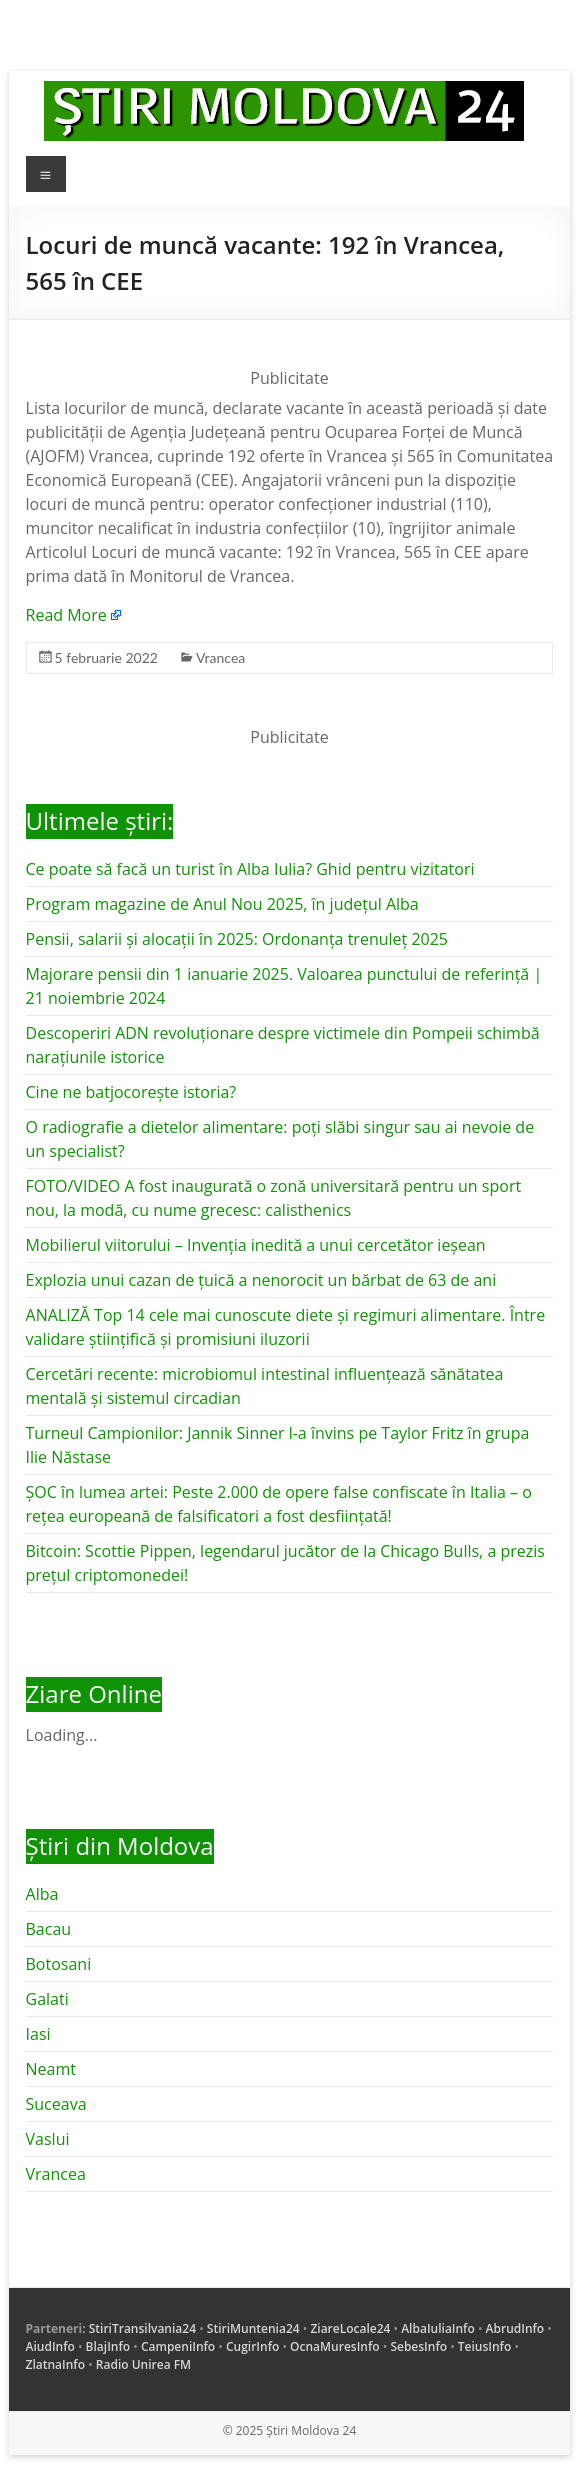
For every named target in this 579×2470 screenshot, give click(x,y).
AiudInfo (50, 2346)
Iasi (38, 2034)
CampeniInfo (178, 2346)
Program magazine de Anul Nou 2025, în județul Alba (222, 904)
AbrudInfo (515, 2328)
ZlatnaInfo (56, 2364)
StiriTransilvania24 (142, 2328)
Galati (47, 1999)
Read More (66, 615)
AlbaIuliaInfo (438, 2328)
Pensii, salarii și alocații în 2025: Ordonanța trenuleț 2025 (237, 939)
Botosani (59, 1964)
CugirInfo (252, 2346)
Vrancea (220, 657)
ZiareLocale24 (350, 2328)
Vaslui (48, 2139)
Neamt (51, 2069)
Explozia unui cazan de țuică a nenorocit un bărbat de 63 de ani (261, 1280)
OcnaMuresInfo (335, 2346)
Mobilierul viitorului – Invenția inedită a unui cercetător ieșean (256, 1245)
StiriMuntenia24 (253, 2328)
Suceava (56, 2104)
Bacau (49, 1929)
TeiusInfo (484, 2346)
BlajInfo (108, 2346)
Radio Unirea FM (143, 2364)
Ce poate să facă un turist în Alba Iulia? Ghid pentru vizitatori (250, 869)
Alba (42, 1894)
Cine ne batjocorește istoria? (131, 1092)
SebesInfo (418, 2346)
